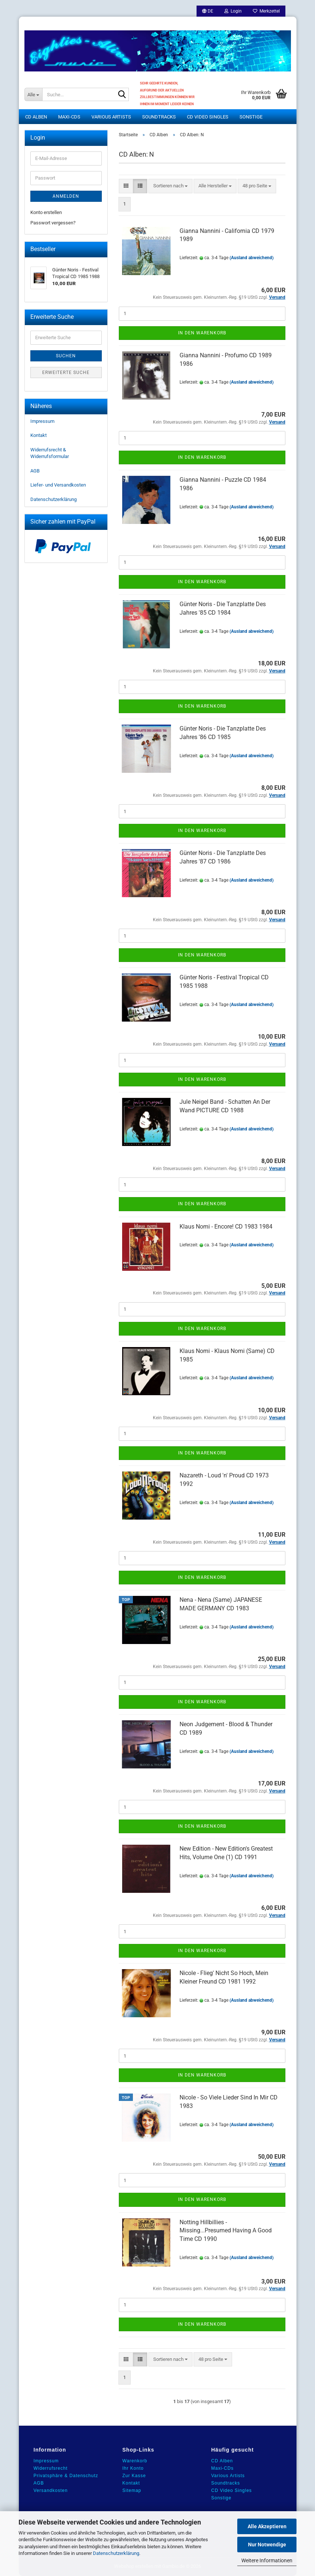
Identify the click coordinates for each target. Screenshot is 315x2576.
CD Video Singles (207, 117)
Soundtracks (159, 117)
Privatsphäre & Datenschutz (66, 2475)
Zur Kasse (134, 2475)
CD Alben (36, 117)
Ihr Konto (133, 2468)
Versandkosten (51, 2490)
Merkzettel (266, 11)
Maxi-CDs (69, 117)
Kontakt (38, 435)
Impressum (42, 421)
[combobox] (170, 186)
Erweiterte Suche (66, 372)
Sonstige (250, 117)
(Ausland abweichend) (251, 257)
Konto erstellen (46, 212)
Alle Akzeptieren (267, 2526)
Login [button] (233, 11)
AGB (35, 471)
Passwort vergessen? (53, 222)
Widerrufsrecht (51, 2468)
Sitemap (132, 2490)
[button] (208, 11)
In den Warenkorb (202, 332)
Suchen (66, 355)
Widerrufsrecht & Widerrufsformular (49, 453)
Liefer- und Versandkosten (58, 485)
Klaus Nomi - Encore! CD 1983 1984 (226, 1226)
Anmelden (66, 196)
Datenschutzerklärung (116, 2553)
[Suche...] (33, 94)
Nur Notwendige (267, 2544)
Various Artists (111, 117)
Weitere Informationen (266, 2560)
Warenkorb (135, 2460)
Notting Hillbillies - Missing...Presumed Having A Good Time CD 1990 (226, 2231)
